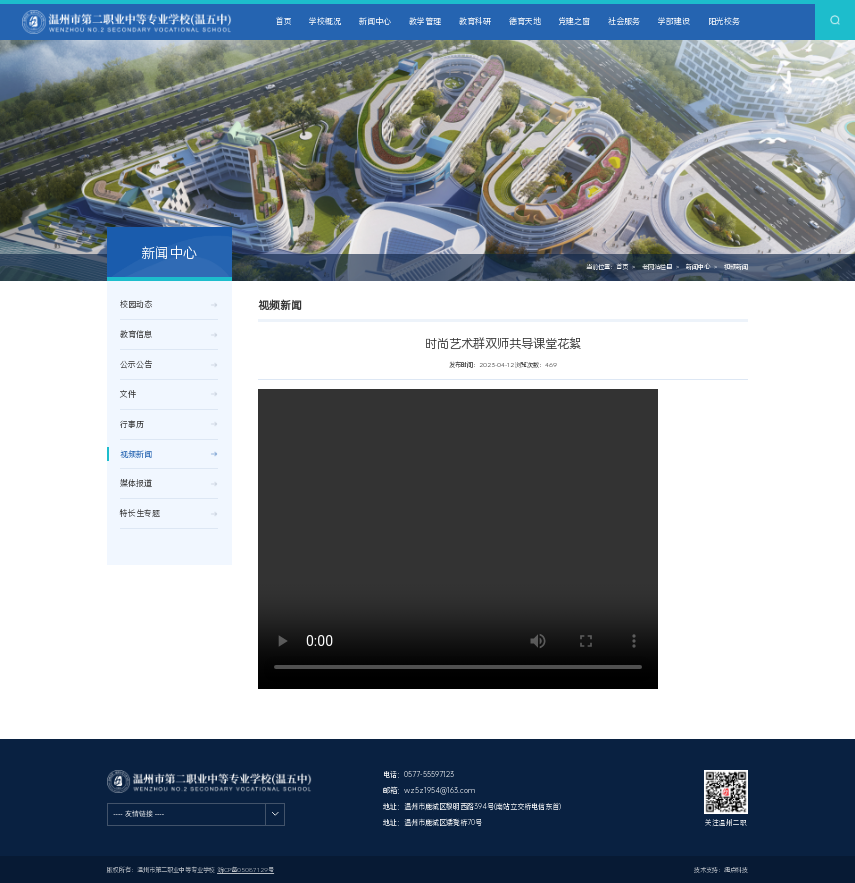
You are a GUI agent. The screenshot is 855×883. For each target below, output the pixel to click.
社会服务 (624, 21)
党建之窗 (574, 21)
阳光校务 (724, 21)
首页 (284, 21)
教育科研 (475, 21)
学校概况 (325, 21)
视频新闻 (736, 267)
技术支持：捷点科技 (721, 870)
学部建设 (674, 21)
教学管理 (425, 21)
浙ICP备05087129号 (245, 870)
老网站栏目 (657, 267)
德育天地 (525, 21)
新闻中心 (375, 21)
